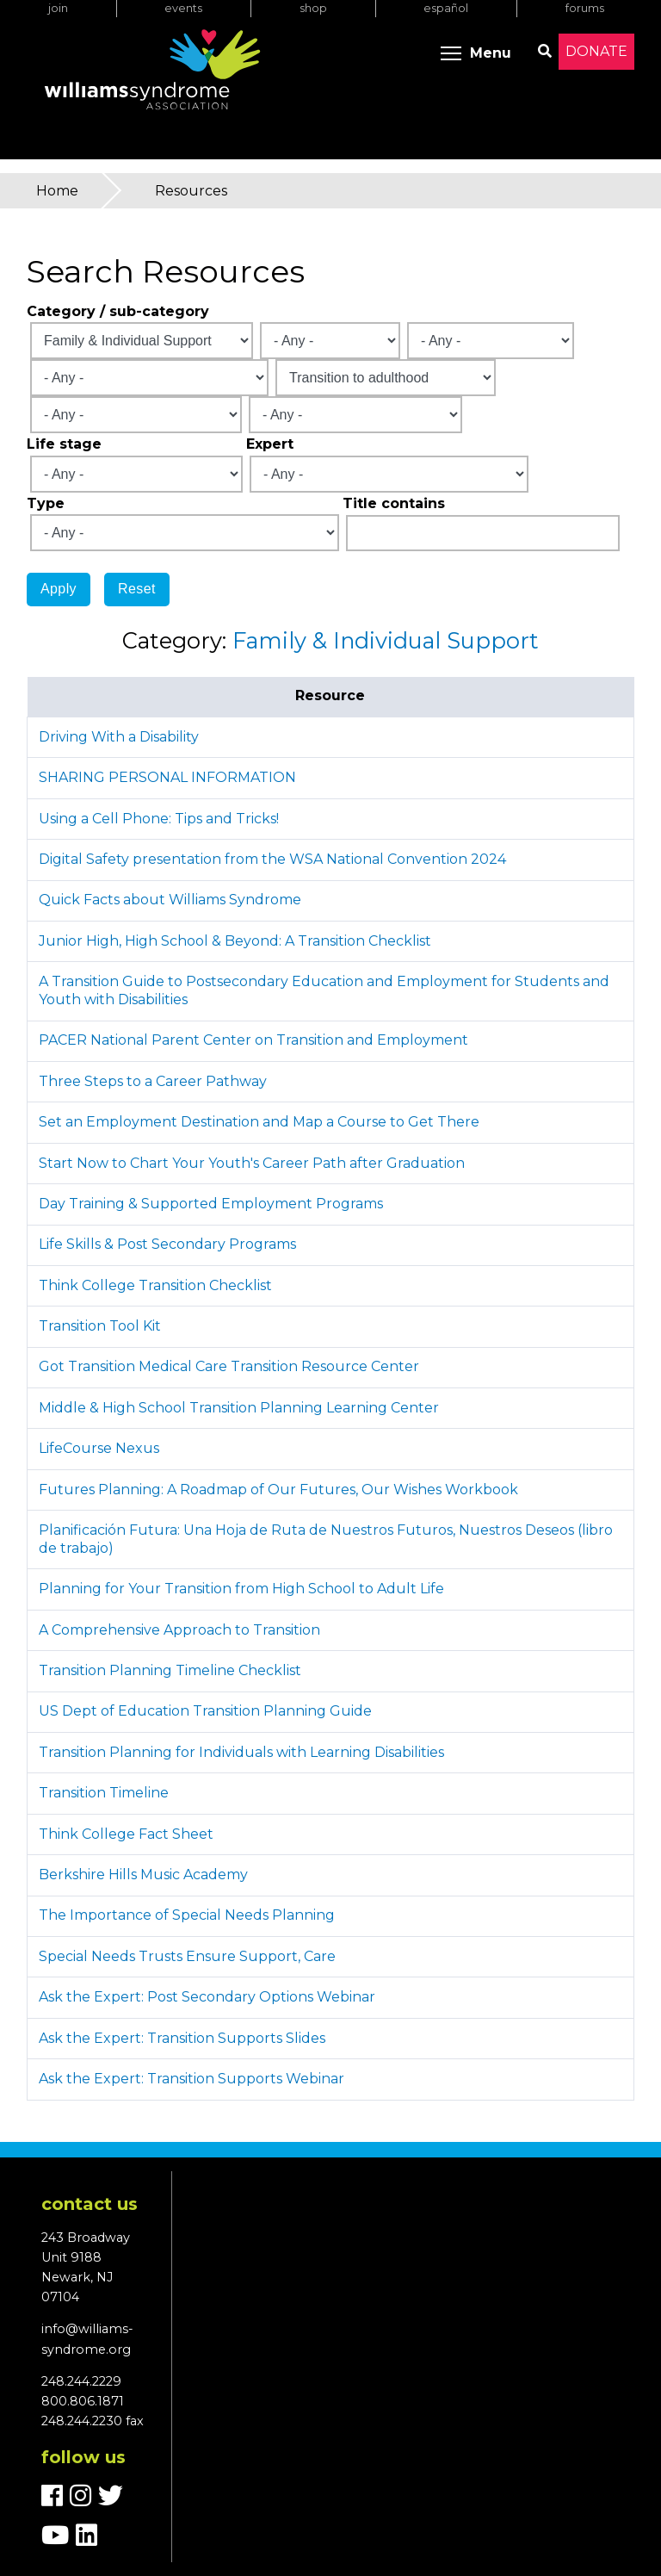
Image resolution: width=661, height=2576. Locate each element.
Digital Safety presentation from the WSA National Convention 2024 (272, 859)
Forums (584, 8)
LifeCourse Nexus (99, 1448)
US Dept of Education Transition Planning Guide (205, 1711)
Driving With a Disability (119, 737)
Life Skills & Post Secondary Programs (167, 1244)
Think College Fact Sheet (126, 1834)
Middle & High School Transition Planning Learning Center (239, 1408)
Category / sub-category (118, 311)
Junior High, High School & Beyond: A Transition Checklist (235, 941)
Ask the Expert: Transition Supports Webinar (191, 2078)
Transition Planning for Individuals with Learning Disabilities (241, 1752)
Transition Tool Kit (100, 1326)
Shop (313, 8)
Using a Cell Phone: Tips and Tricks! (159, 818)
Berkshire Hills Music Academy (143, 1874)
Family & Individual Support (385, 640)
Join (58, 8)
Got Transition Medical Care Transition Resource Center (229, 1366)
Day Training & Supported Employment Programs (211, 1203)
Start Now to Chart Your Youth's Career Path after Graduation (252, 1163)
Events (183, 8)
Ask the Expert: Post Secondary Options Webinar (207, 1997)
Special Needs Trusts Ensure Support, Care (187, 1956)
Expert (269, 444)
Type (46, 503)
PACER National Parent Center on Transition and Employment (253, 1040)
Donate (596, 51)
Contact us (89, 2204)
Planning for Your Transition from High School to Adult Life (241, 1588)
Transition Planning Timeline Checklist (170, 1670)
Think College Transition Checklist (155, 1285)
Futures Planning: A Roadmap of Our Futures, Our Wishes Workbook (278, 1489)
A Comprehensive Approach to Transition (179, 1630)
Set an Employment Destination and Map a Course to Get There (259, 1122)
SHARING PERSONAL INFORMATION (167, 777)
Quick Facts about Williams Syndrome (170, 899)
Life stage (64, 444)
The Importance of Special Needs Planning (187, 1915)
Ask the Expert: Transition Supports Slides (182, 2038)
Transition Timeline (104, 1793)
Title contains (394, 503)
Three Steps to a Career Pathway (153, 1081)
